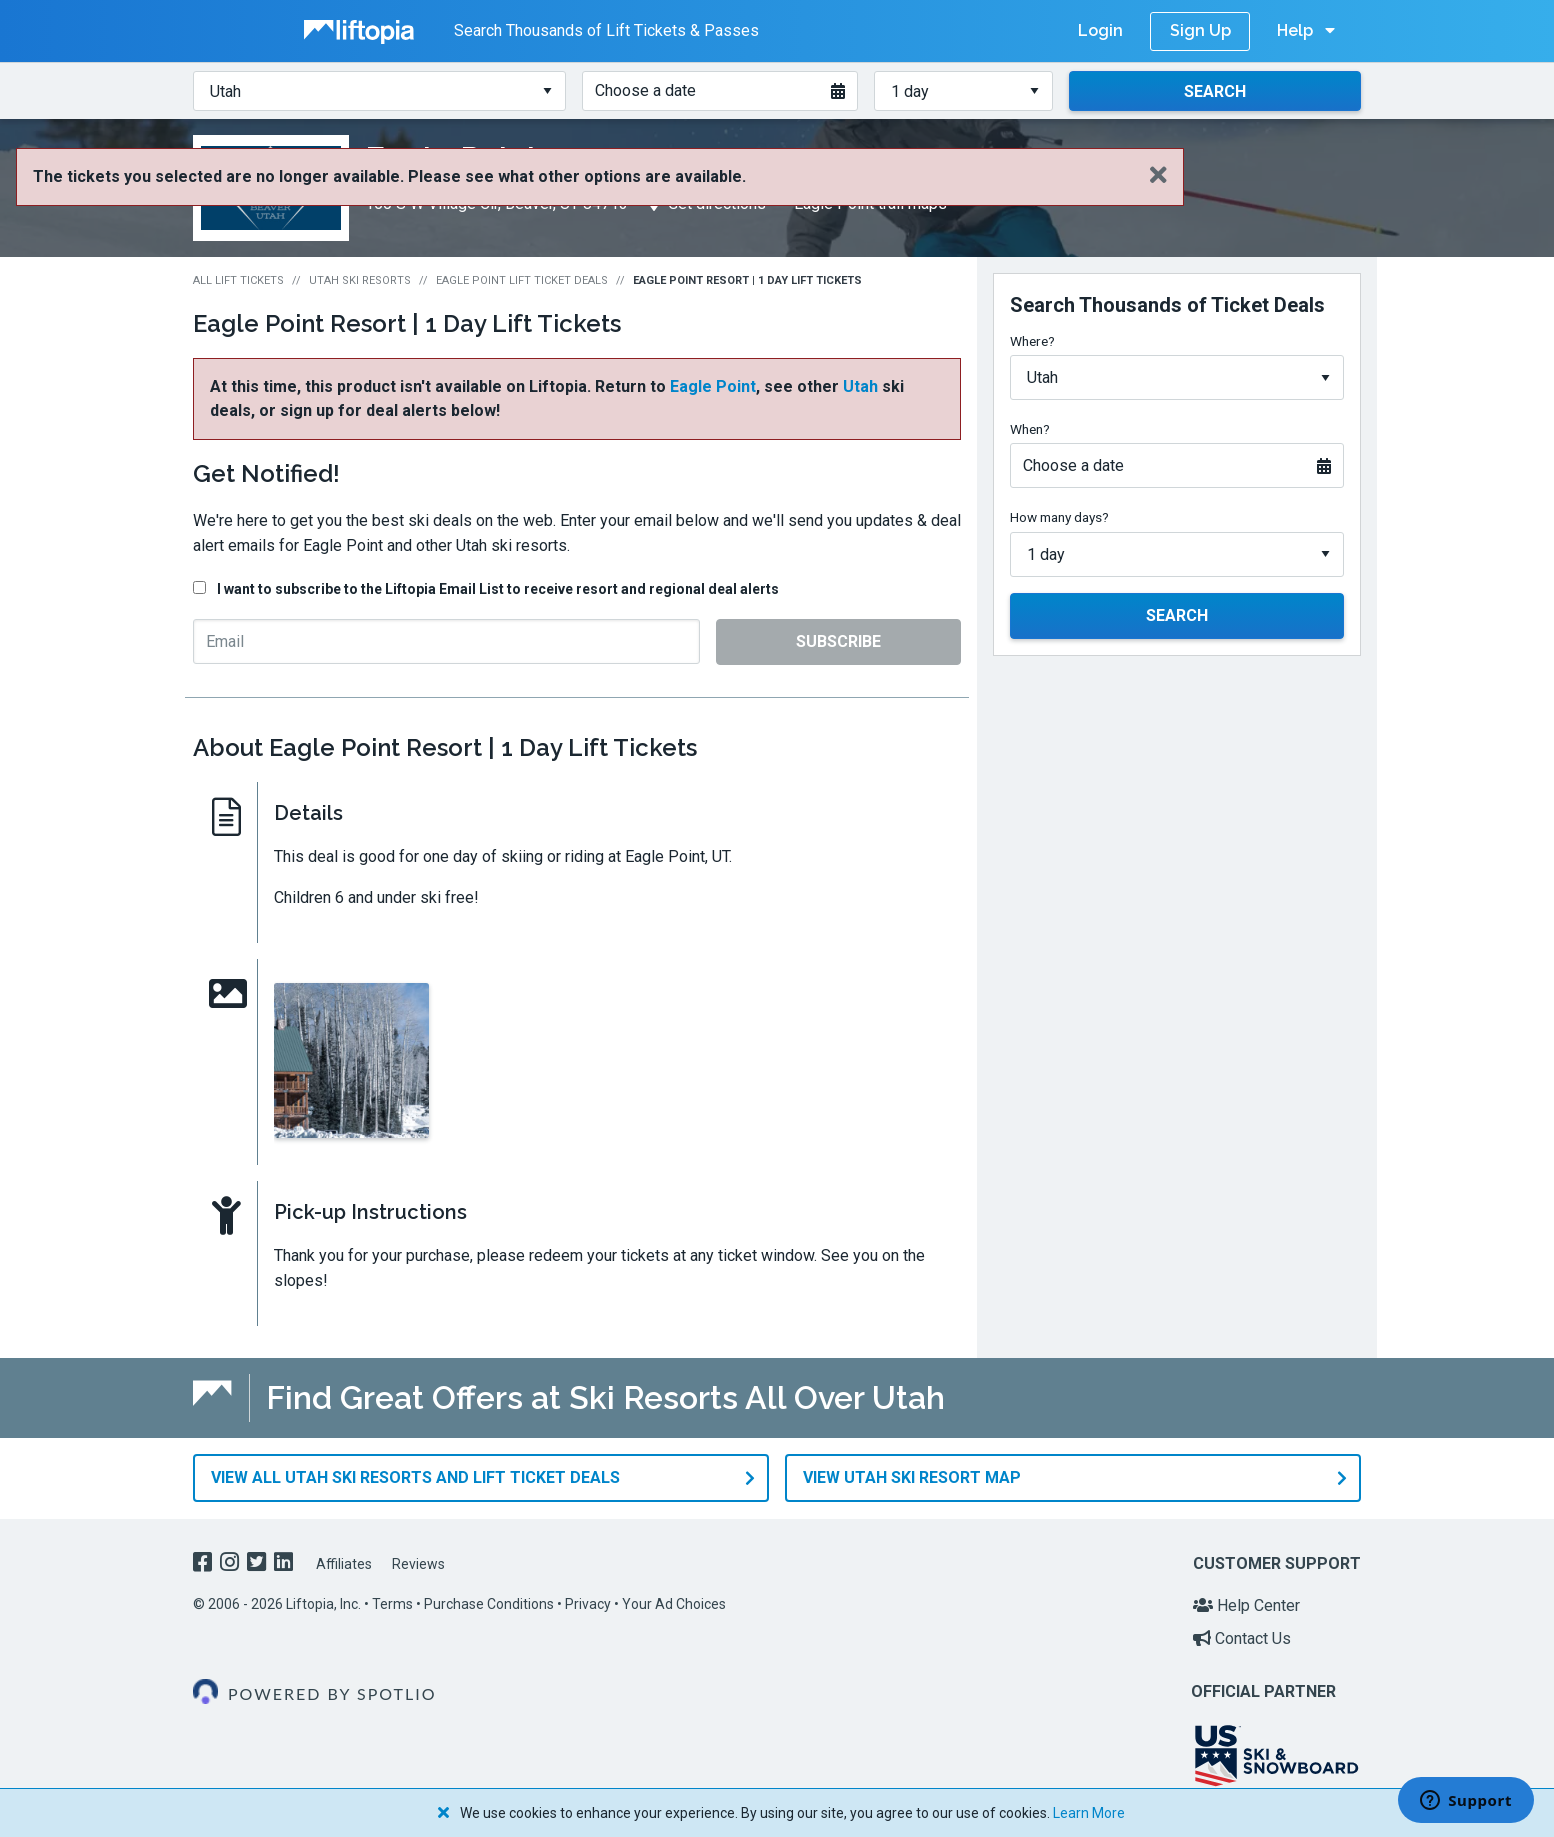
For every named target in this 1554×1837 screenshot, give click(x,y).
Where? (1032, 341)
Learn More (1089, 1813)
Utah (860, 386)
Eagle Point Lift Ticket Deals (522, 280)
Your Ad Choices (674, 1603)
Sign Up (1200, 30)
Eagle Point (713, 386)
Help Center (1246, 1604)
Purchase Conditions (489, 1603)
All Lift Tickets (238, 280)
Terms (392, 1603)
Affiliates (344, 1563)
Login (1100, 30)
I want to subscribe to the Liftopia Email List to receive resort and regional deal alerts (498, 589)
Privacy (588, 1603)
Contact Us (1242, 1637)
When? (1030, 429)
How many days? (1059, 517)
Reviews (418, 1563)
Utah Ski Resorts (360, 280)
